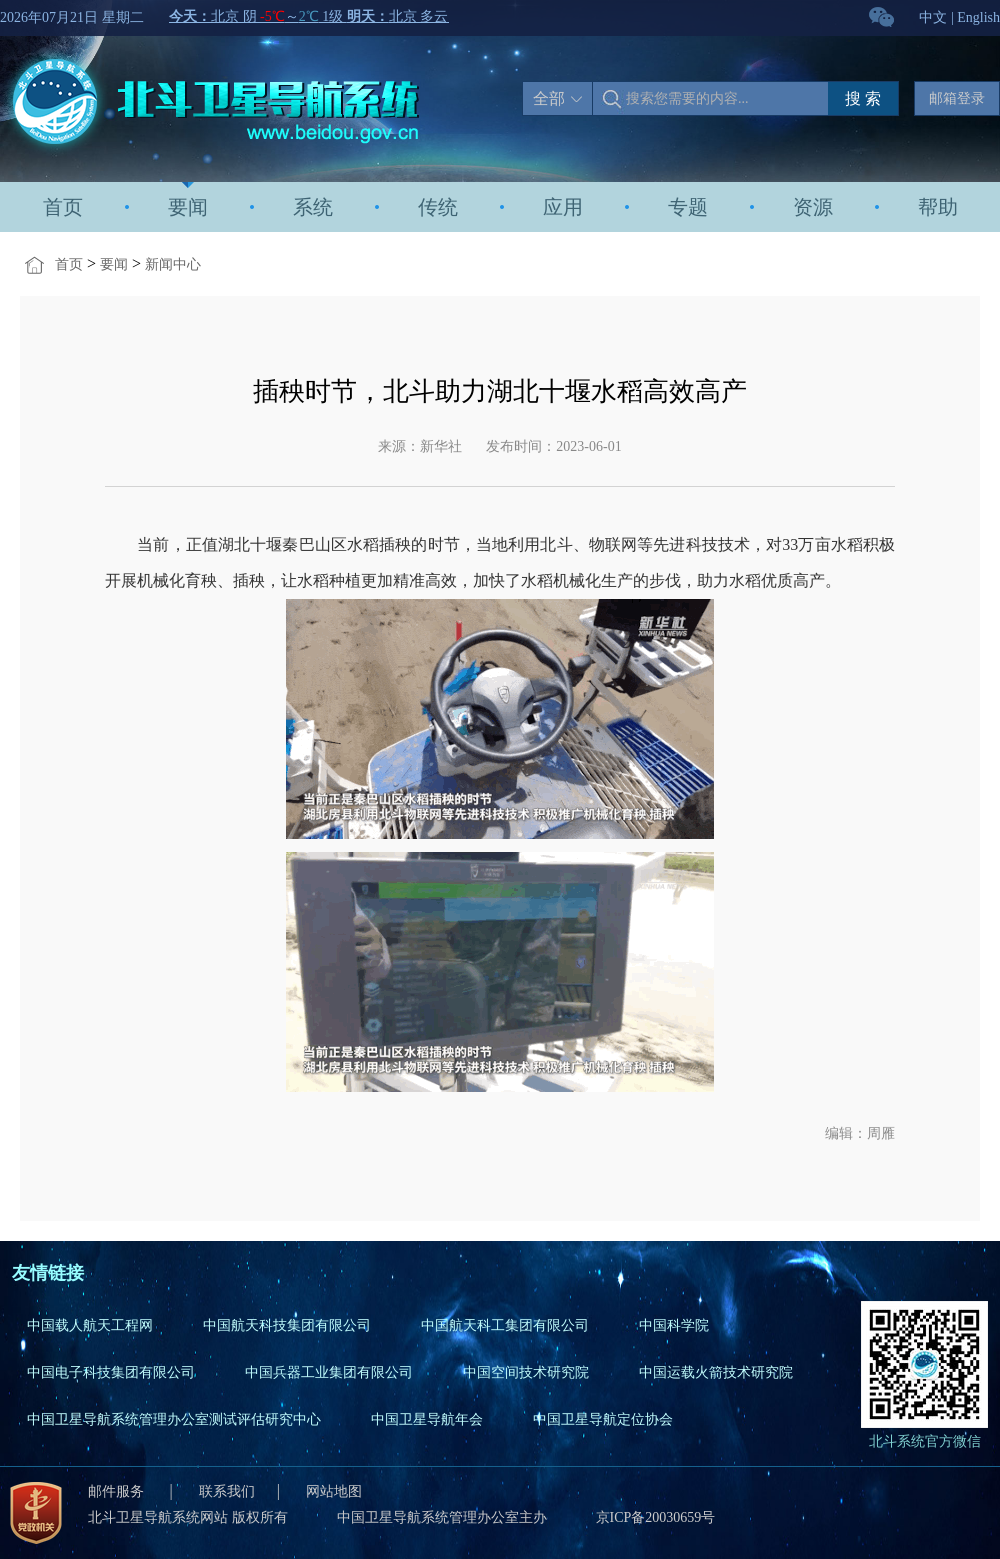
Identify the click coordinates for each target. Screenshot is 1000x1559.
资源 (813, 207)
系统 (313, 207)
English (978, 17)
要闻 (188, 207)
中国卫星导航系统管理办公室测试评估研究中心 (174, 1419)
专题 (688, 207)
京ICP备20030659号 (656, 1517)
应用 (563, 207)
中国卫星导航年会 (427, 1419)
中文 (933, 17)
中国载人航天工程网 (90, 1325)
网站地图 (334, 1491)
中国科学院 (674, 1325)
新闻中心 (173, 264)
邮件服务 (118, 1491)
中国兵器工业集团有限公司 (329, 1372)
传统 (438, 207)
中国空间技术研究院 (526, 1372)
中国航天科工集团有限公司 (505, 1325)
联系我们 (227, 1491)
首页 (63, 207)
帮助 (938, 207)
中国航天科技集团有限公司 (287, 1325)
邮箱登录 (957, 98)
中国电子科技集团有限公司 (111, 1372)
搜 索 (863, 98)
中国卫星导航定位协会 (603, 1419)
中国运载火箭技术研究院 (716, 1372)
